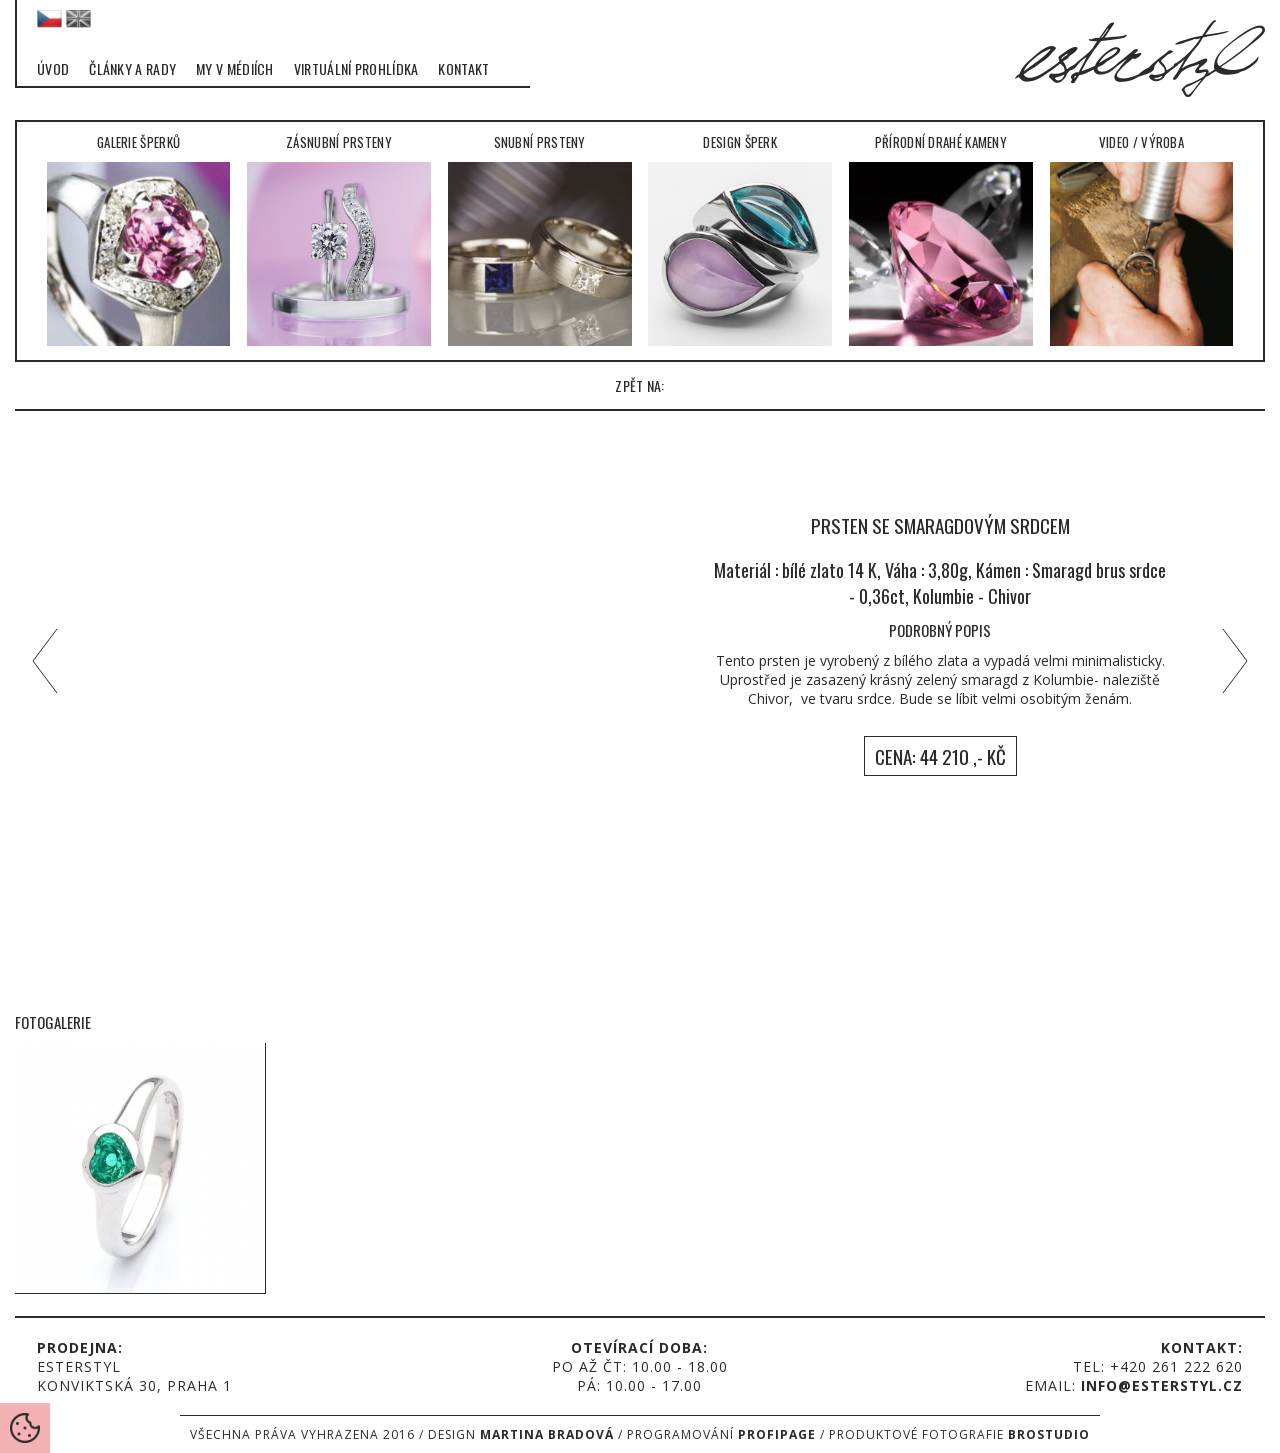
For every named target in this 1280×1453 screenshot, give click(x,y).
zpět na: (639, 385)
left (40, 661)
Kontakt (463, 69)
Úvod (53, 69)
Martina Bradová (547, 1434)
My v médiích (235, 69)
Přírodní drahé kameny (941, 239)
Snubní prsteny (540, 239)
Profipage (777, 1434)
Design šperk (740, 239)
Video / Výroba (1142, 239)
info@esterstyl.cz (1162, 1385)
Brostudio (1049, 1434)
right (1240, 661)
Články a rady (132, 69)
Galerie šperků (139, 239)
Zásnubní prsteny (339, 239)
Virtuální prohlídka (356, 69)
